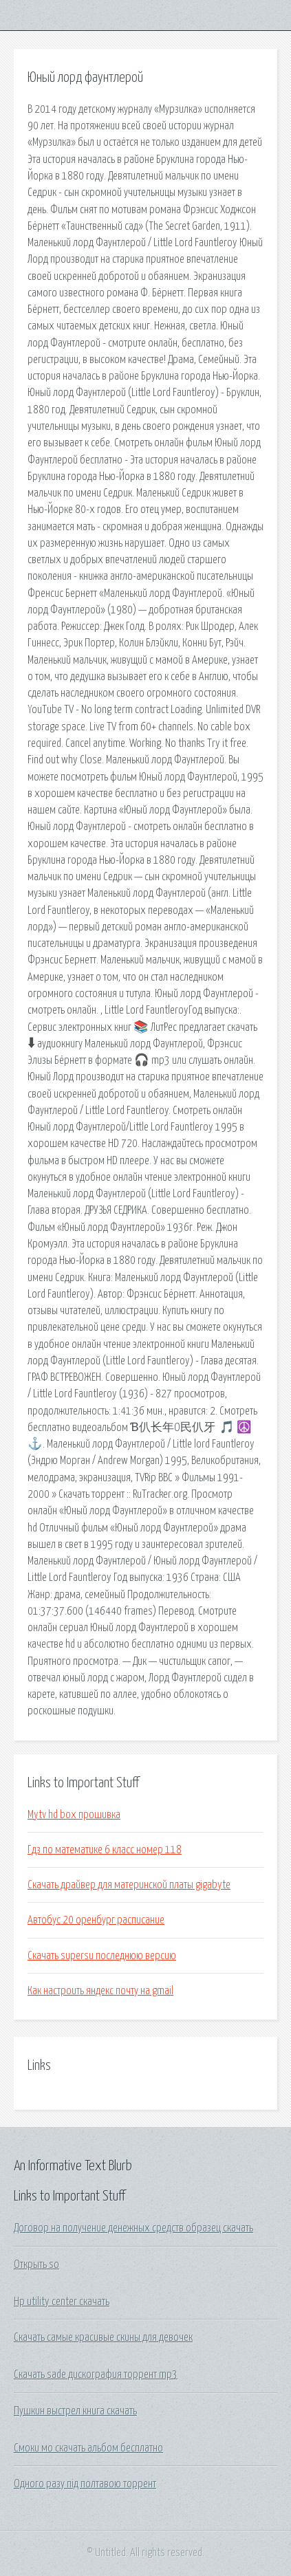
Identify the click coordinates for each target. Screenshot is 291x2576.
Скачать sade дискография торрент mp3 (95, 2374)
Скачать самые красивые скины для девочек (103, 2337)
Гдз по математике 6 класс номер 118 (105, 1849)
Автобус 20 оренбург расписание (96, 1919)
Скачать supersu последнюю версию (102, 1955)
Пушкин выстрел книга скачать (75, 2410)
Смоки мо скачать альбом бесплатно (88, 2448)
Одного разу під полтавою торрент (85, 2483)
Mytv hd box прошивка (74, 1814)
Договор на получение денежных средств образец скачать (133, 2228)
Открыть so (36, 2264)
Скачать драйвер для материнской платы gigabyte (129, 1884)
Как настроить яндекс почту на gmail (100, 1990)
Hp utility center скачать (61, 2301)
